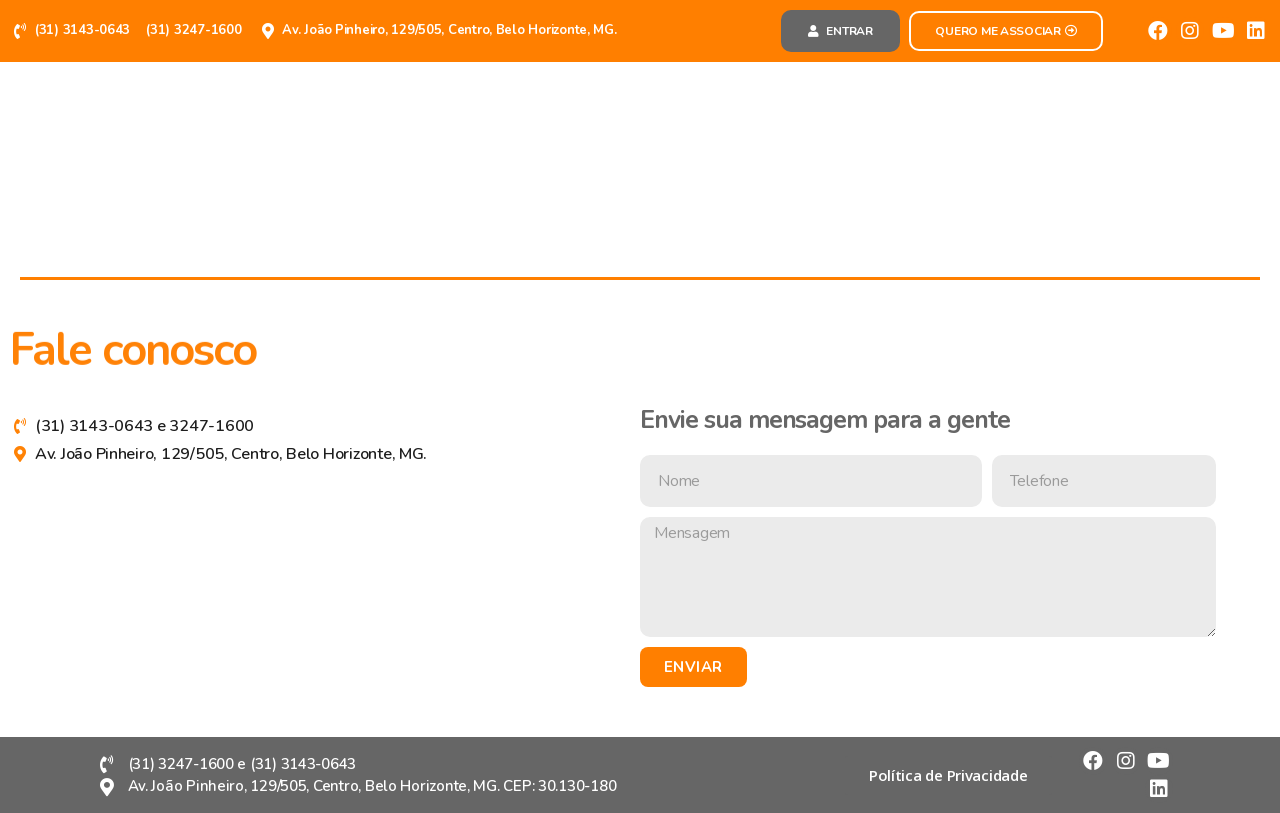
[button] (840, 31)
